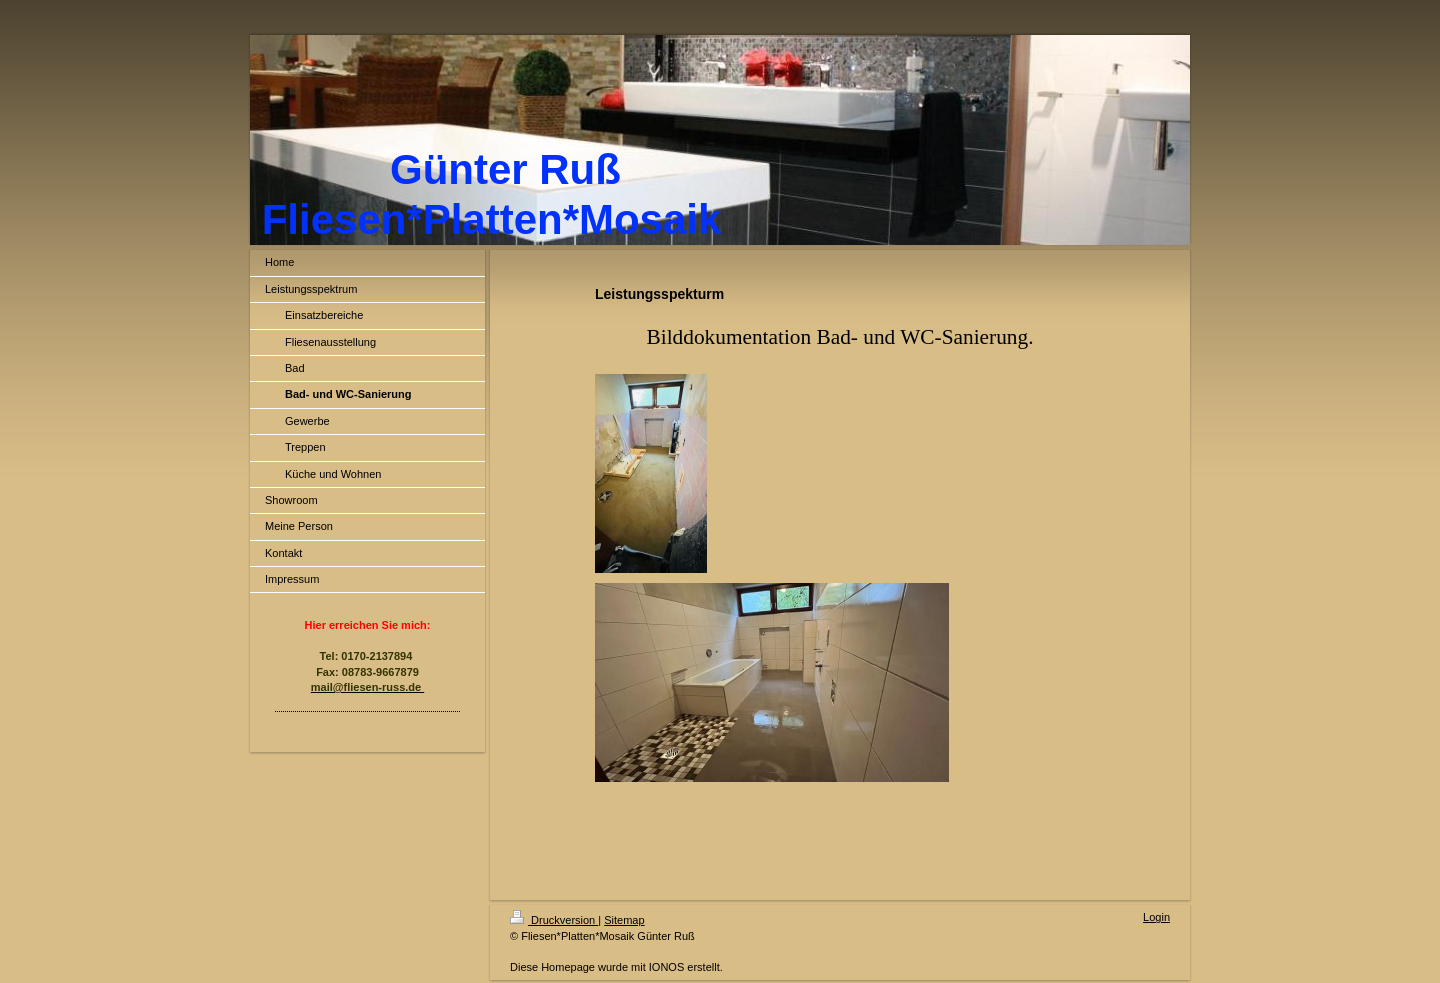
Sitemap (624, 920)
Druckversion (554, 920)
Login (1156, 917)
